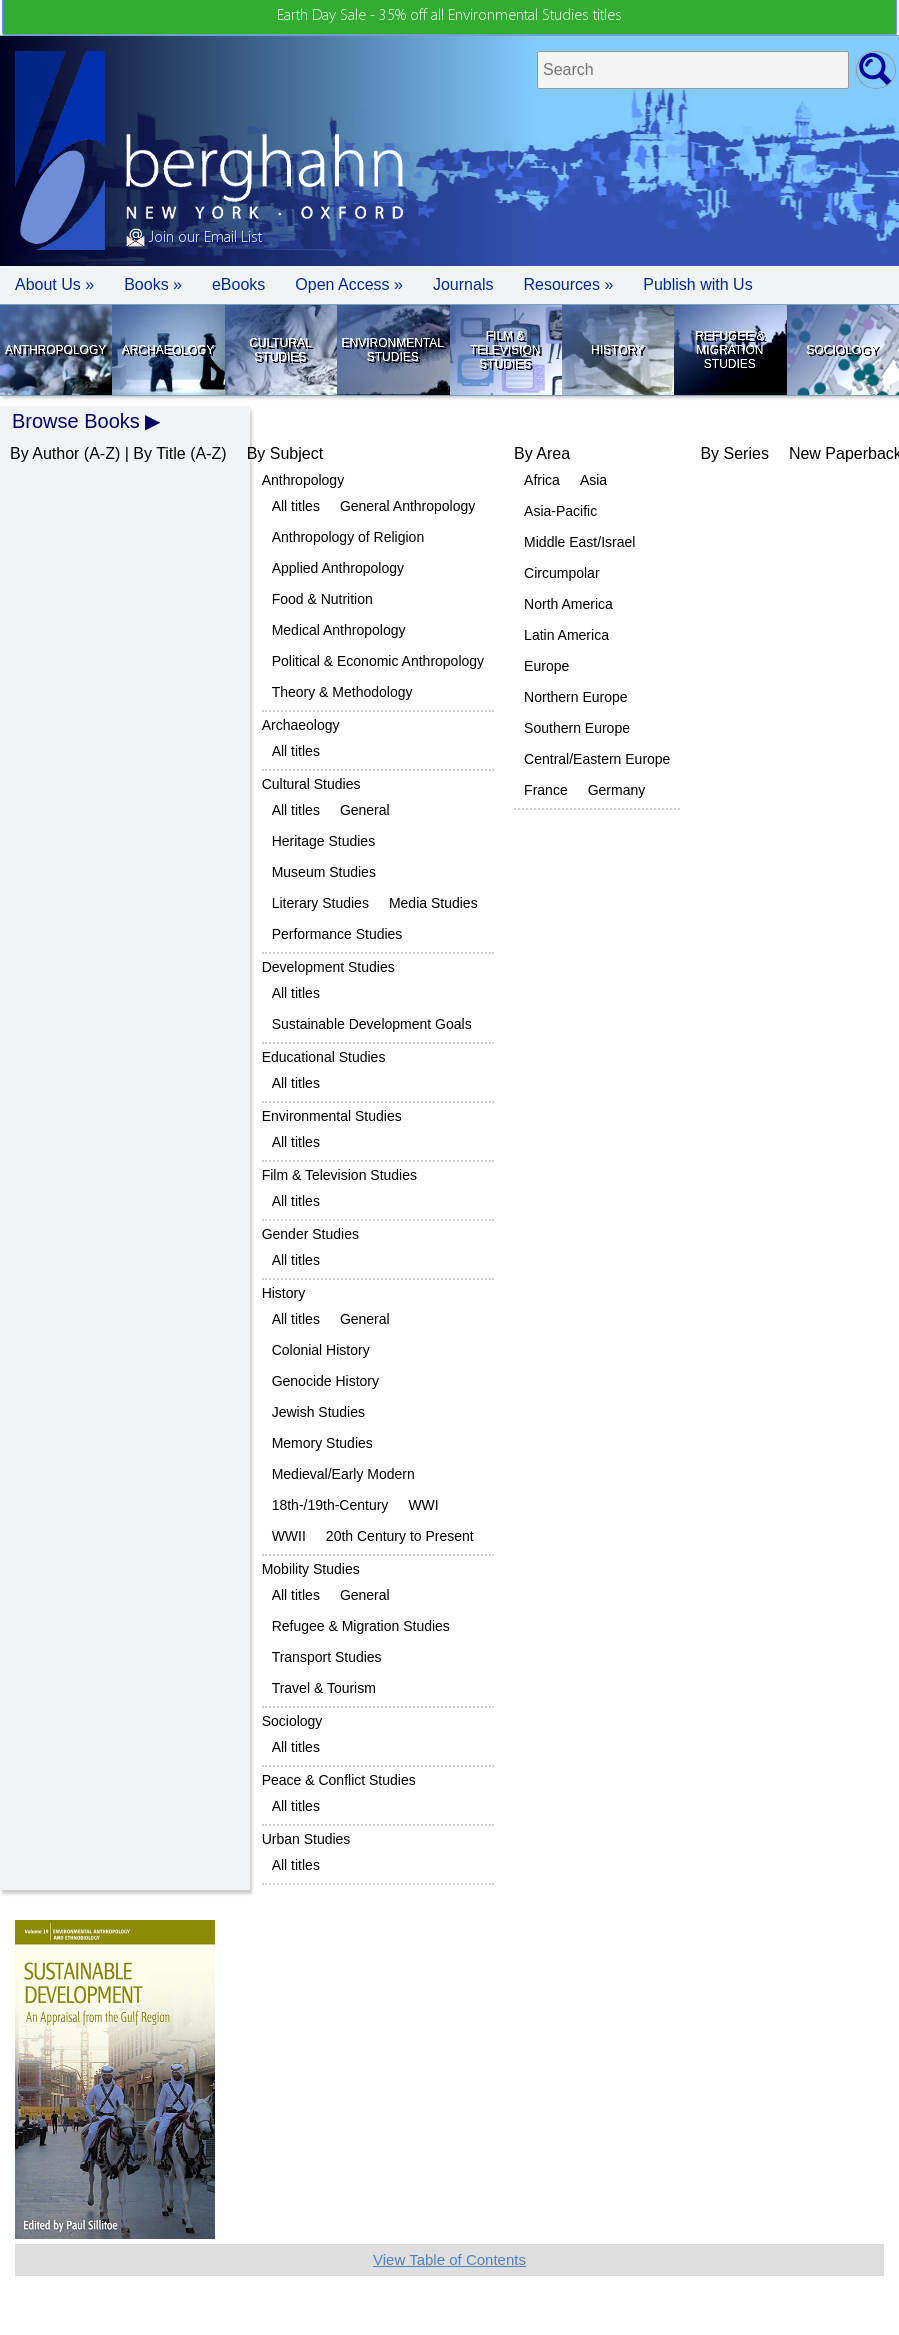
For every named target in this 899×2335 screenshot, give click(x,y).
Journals (463, 284)
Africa (542, 480)
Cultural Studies (280, 350)
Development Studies (328, 967)
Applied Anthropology (338, 568)
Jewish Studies (318, 1412)
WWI (423, 1505)
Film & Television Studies (505, 350)
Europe (546, 666)
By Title (159, 453)
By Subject (285, 453)
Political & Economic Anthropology (378, 661)
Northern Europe (576, 697)
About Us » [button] (54, 284)
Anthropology (55, 350)
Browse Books (76, 421)
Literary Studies (320, 903)
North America (568, 604)
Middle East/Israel (579, 542)
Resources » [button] (568, 284)
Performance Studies (337, 934)
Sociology (842, 350)
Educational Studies (324, 1057)
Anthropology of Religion (348, 537)
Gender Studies (310, 1234)
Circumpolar (561, 573)
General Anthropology (407, 506)
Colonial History (321, 1350)
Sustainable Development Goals (372, 1024)
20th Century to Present (400, 1536)
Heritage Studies (324, 841)
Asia (593, 480)
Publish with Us (697, 284)
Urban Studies (306, 1839)
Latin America (566, 635)
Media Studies (433, 903)
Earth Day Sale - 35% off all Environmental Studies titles (449, 16)
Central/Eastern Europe (597, 759)
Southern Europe (577, 728)
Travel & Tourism (324, 1688)
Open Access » (349, 284)
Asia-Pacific (560, 511)
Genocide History (325, 1381)
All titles (296, 506)
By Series (734, 453)
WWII (289, 1536)
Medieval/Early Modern (343, 1474)
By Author (44, 453)
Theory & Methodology (342, 692)
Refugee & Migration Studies (729, 350)
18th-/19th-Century (330, 1505)
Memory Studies (322, 1443)
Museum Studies (324, 872)
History (617, 350)
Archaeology (168, 350)
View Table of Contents (449, 2259)
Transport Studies (327, 1657)
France (546, 790)
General (365, 810)
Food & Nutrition (322, 599)
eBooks (238, 284)
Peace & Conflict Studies (339, 1780)
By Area (542, 453)
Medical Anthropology (339, 630)
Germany (617, 790)
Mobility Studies (311, 1569)
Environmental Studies (393, 350)
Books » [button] (153, 284)
